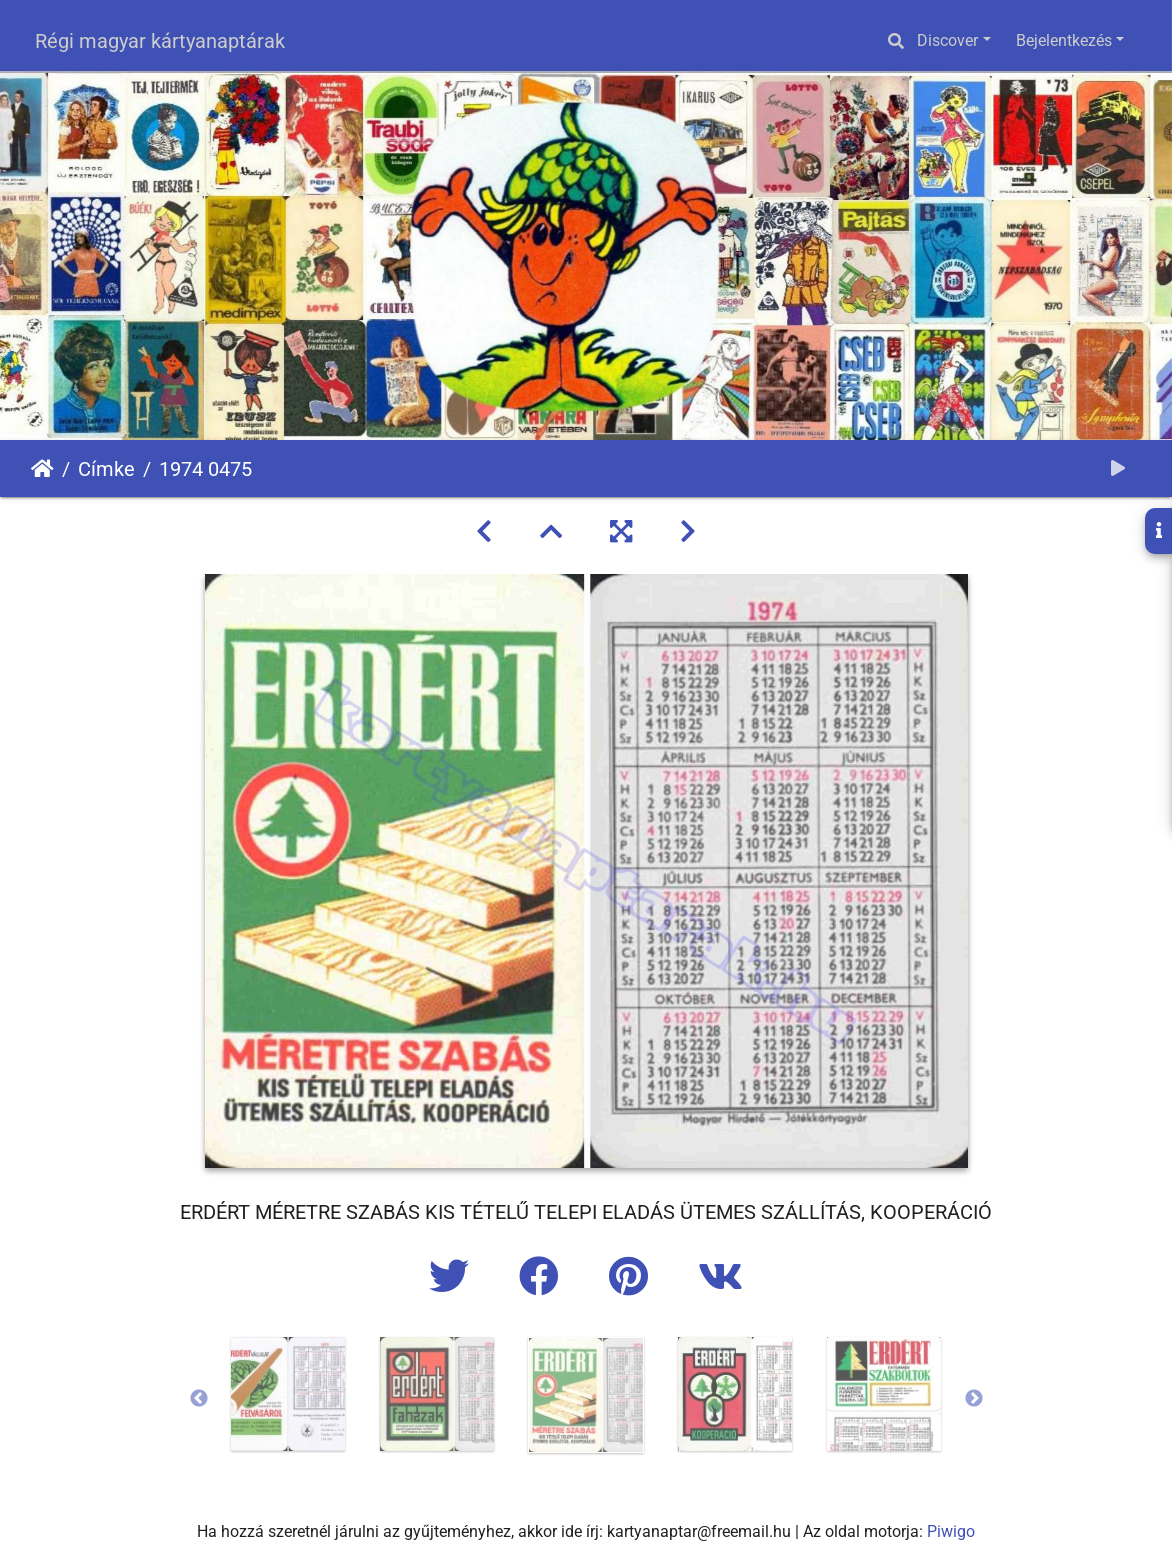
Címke (106, 469)
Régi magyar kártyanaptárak (160, 41)
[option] (288, 1394)
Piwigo (951, 1531)
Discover (947, 40)
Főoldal (42, 469)
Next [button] (974, 1399)
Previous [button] (199, 1399)
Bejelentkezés (1064, 40)
